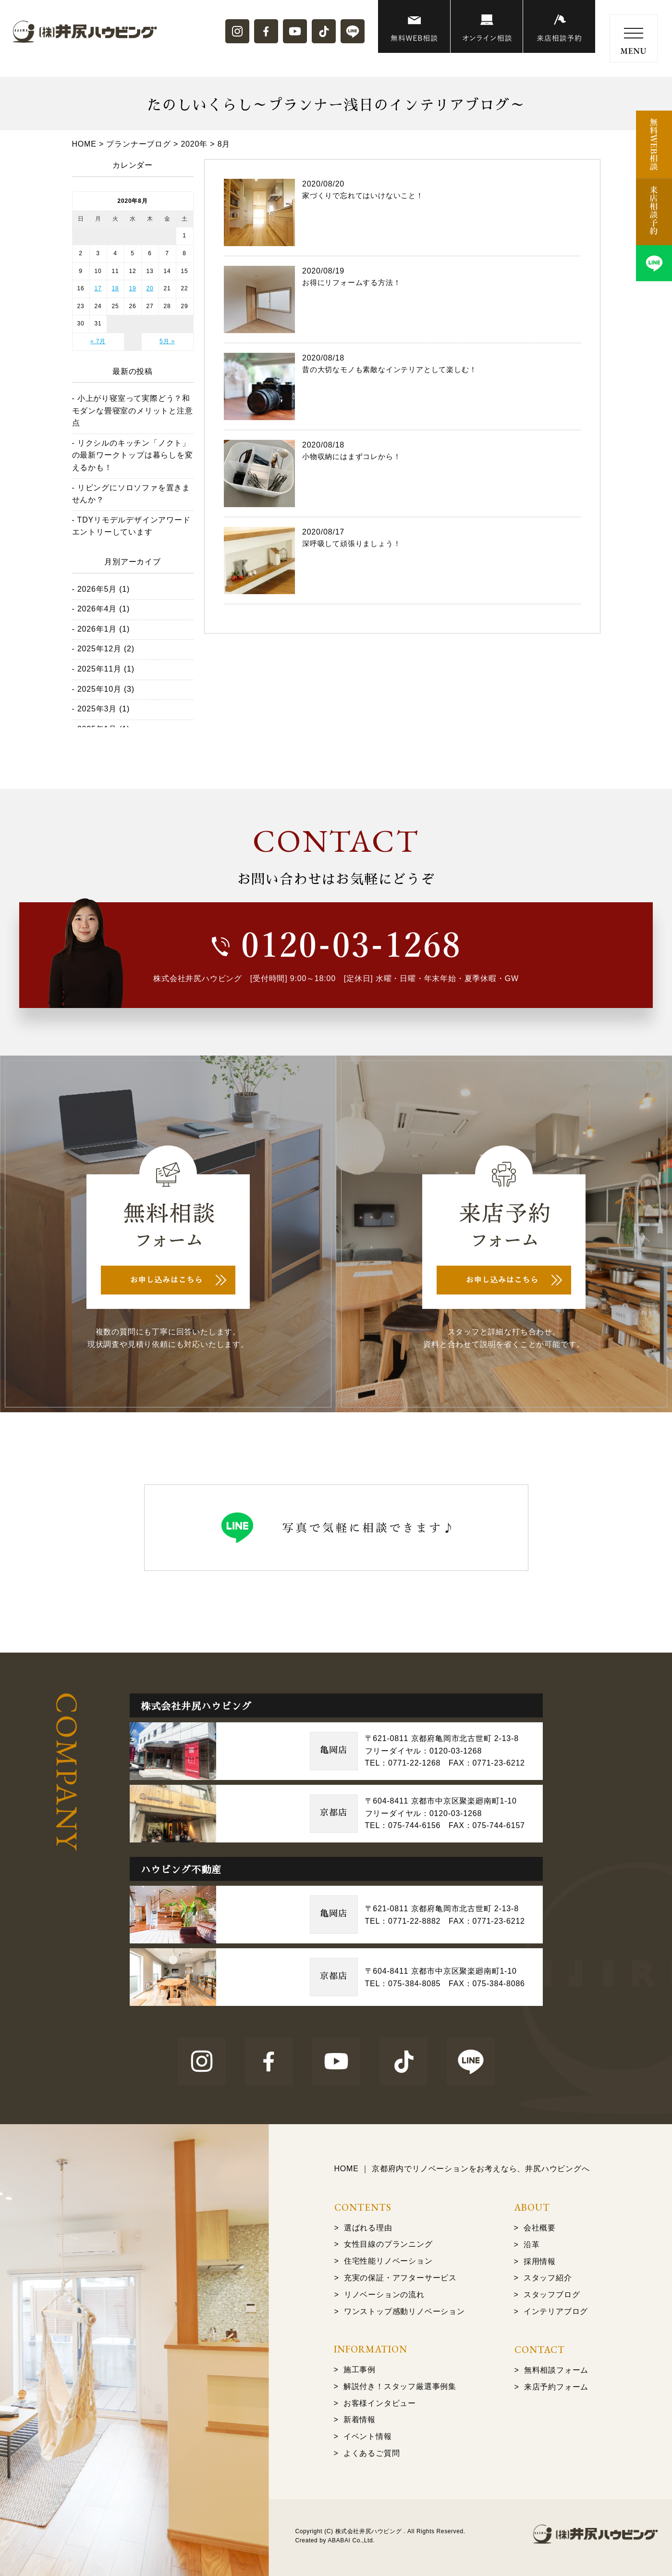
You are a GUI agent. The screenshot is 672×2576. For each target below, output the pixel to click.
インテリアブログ (556, 2311)
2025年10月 (99, 689)
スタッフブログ (552, 2294)
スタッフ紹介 (548, 2278)
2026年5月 (97, 589)
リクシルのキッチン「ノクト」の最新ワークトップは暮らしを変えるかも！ (132, 455)
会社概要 (540, 2228)
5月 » (167, 341)
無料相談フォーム (556, 2370)
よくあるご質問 (371, 2453)
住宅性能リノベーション (388, 2261)
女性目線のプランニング (388, 2244)
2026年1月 (97, 629)
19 (132, 288)
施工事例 (359, 2369)
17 (98, 288)
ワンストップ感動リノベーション (404, 2311)
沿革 (532, 2244)
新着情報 (359, 2419)
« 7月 (98, 341)
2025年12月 (99, 649)
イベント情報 (367, 2436)
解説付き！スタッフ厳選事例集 (399, 2386)
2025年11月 (99, 669)
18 (115, 288)
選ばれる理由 (368, 2228)
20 (150, 288)
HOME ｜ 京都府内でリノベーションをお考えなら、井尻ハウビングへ (462, 2169)
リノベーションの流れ (384, 2294)
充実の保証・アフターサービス (400, 2278)
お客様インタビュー (379, 2403)
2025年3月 (97, 709)
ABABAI (339, 2540)
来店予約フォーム (556, 2387)
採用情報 (540, 2261)
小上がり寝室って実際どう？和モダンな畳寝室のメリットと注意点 (132, 410)
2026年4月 (97, 609)
